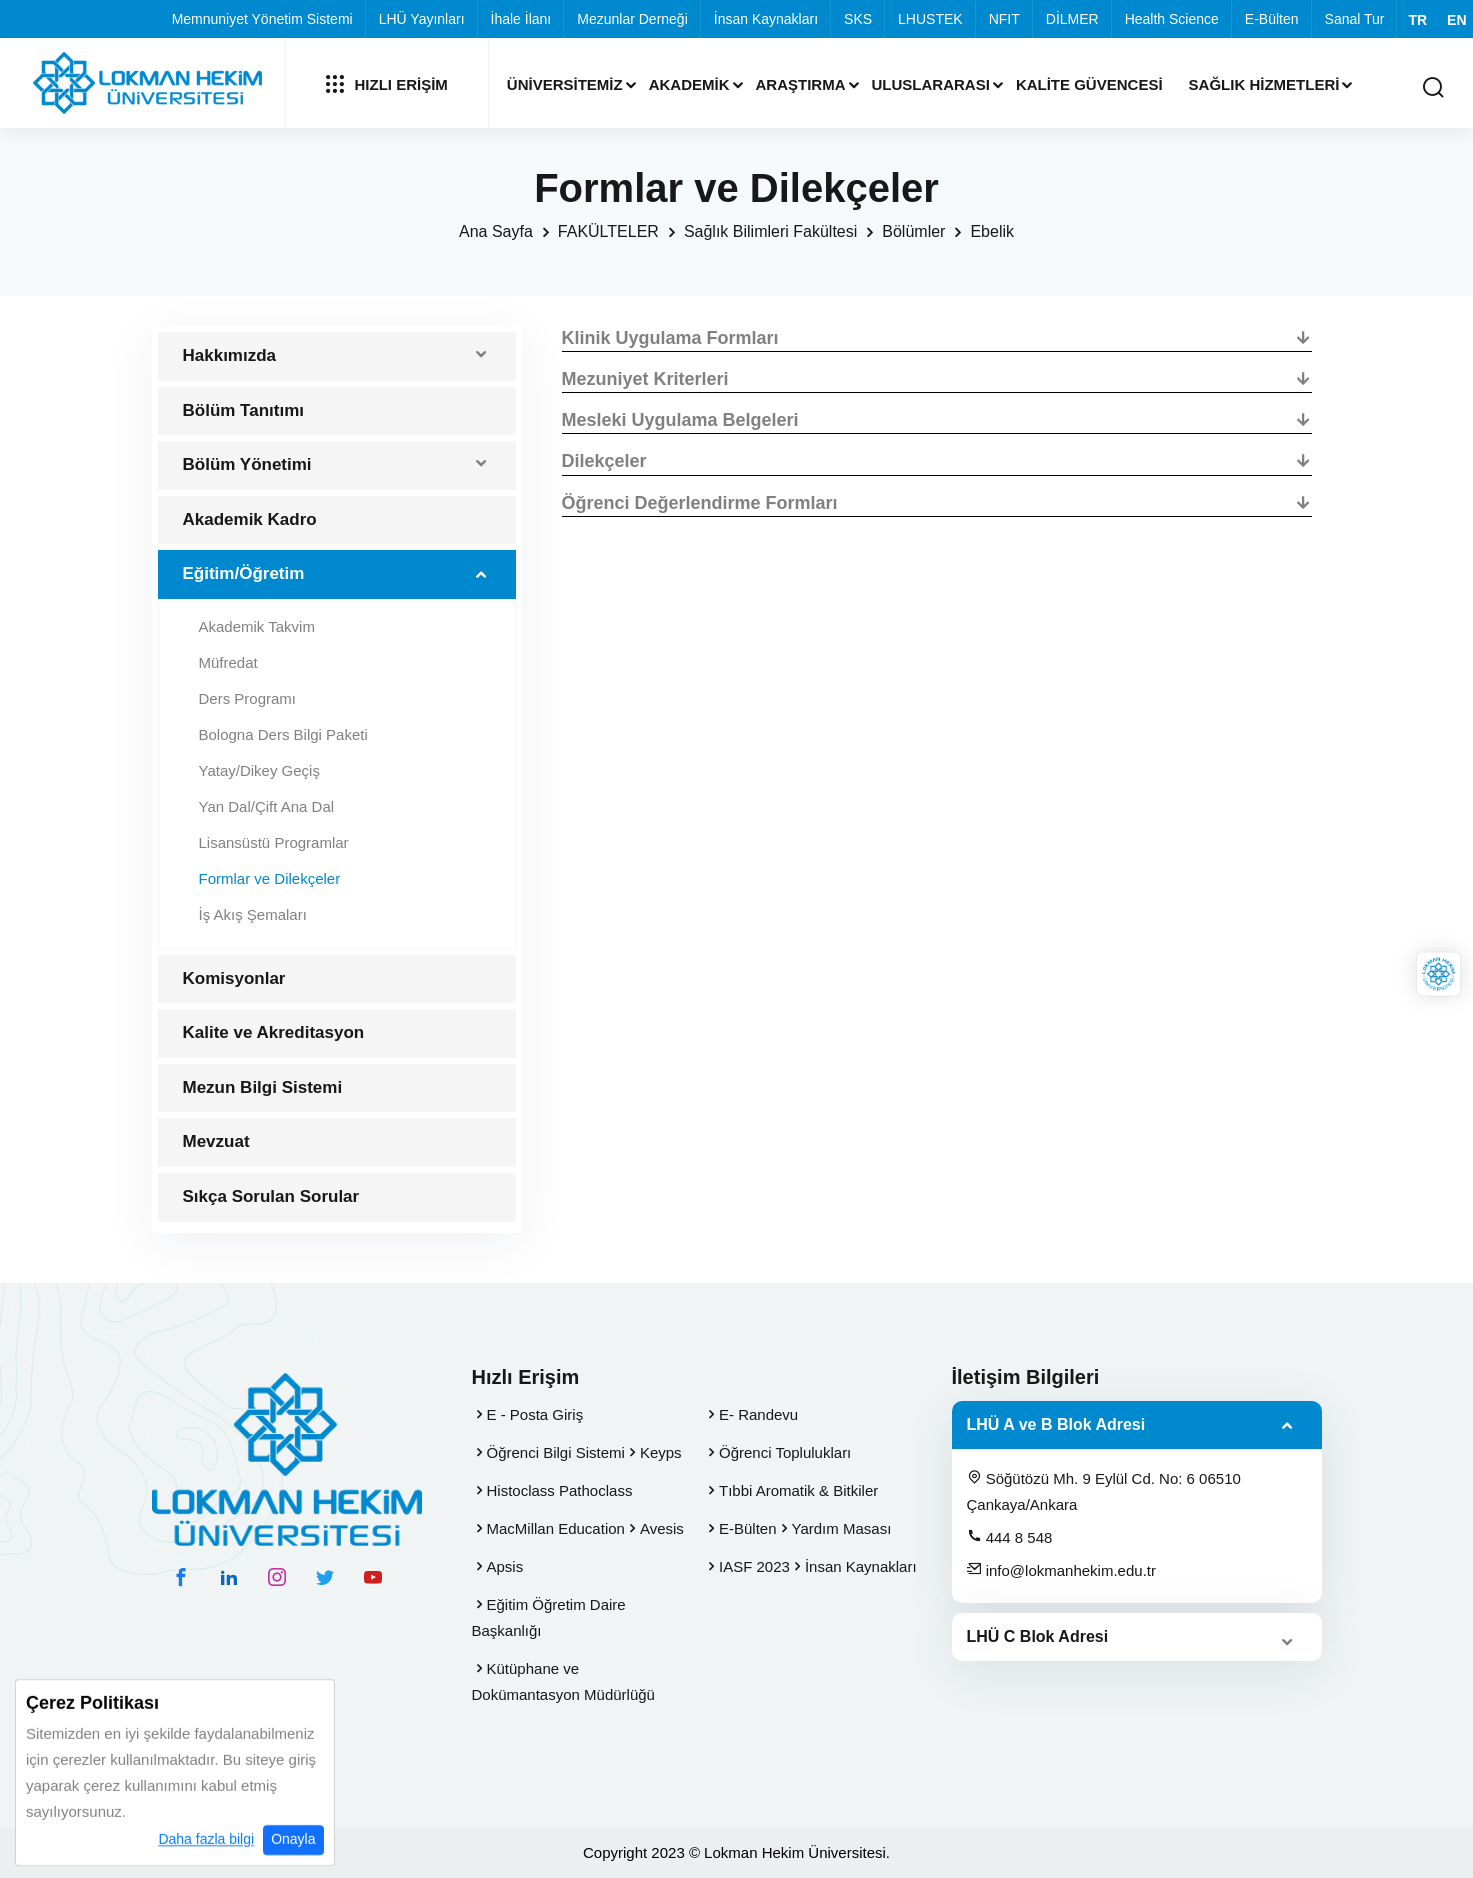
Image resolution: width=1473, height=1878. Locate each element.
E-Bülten (1272, 19)
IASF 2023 (754, 1566)
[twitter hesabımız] (325, 1577)
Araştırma (801, 84)
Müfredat (228, 662)
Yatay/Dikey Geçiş (259, 770)
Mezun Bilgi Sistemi (263, 1087)
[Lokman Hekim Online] (1438, 974)
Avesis (662, 1528)
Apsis (505, 1566)
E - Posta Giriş (535, 1414)
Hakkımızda (230, 355)
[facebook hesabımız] (181, 1577)
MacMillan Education (556, 1528)
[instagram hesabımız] (277, 1577)
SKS (858, 19)
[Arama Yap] (1433, 88)
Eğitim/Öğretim (244, 573)
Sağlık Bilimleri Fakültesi (770, 231)
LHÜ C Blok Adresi (1038, 1636)
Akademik (689, 84)
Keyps (661, 1452)
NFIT (1004, 19)
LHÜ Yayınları (422, 19)
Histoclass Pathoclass (560, 1490)
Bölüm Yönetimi (247, 464)
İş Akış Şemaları (253, 914)
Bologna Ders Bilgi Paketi (283, 734)
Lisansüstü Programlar (274, 842)
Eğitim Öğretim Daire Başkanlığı (549, 1617)
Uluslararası (931, 84)
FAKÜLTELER (608, 231)
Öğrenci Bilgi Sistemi (556, 1452)
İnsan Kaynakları (766, 19)
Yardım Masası (842, 1528)
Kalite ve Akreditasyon (274, 1032)
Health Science (1172, 19)
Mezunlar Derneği (632, 19)
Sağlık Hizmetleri (1264, 84)
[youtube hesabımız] (373, 1577)
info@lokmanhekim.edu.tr (1061, 1570)
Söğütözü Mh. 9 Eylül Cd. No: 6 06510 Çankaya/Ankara (1104, 1491)
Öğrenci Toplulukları (785, 1452)
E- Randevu (758, 1414)
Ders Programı (248, 698)
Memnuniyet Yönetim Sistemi (262, 19)
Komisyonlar (234, 978)
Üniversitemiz (565, 84)
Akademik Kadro (250, 519)
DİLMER (1072, 19)
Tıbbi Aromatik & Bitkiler (798, 1490)
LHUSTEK (930, 19)
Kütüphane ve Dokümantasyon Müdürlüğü (563, 1681)
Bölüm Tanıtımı (244, 410)
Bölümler (913, 231)
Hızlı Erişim (387, 84)
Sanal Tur (1355, 19)
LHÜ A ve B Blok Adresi (1056, 1424)
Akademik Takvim (257, 626)
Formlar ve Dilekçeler (270, 878)
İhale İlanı (521, 19)
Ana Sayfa (496, 231)
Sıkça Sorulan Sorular (271, 1196)
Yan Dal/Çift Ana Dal (267, 806)
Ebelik (992, 231)
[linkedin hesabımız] (229, 1577)
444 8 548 (1010, 1537)
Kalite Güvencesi (1089, 84)
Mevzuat (216, 1141)
